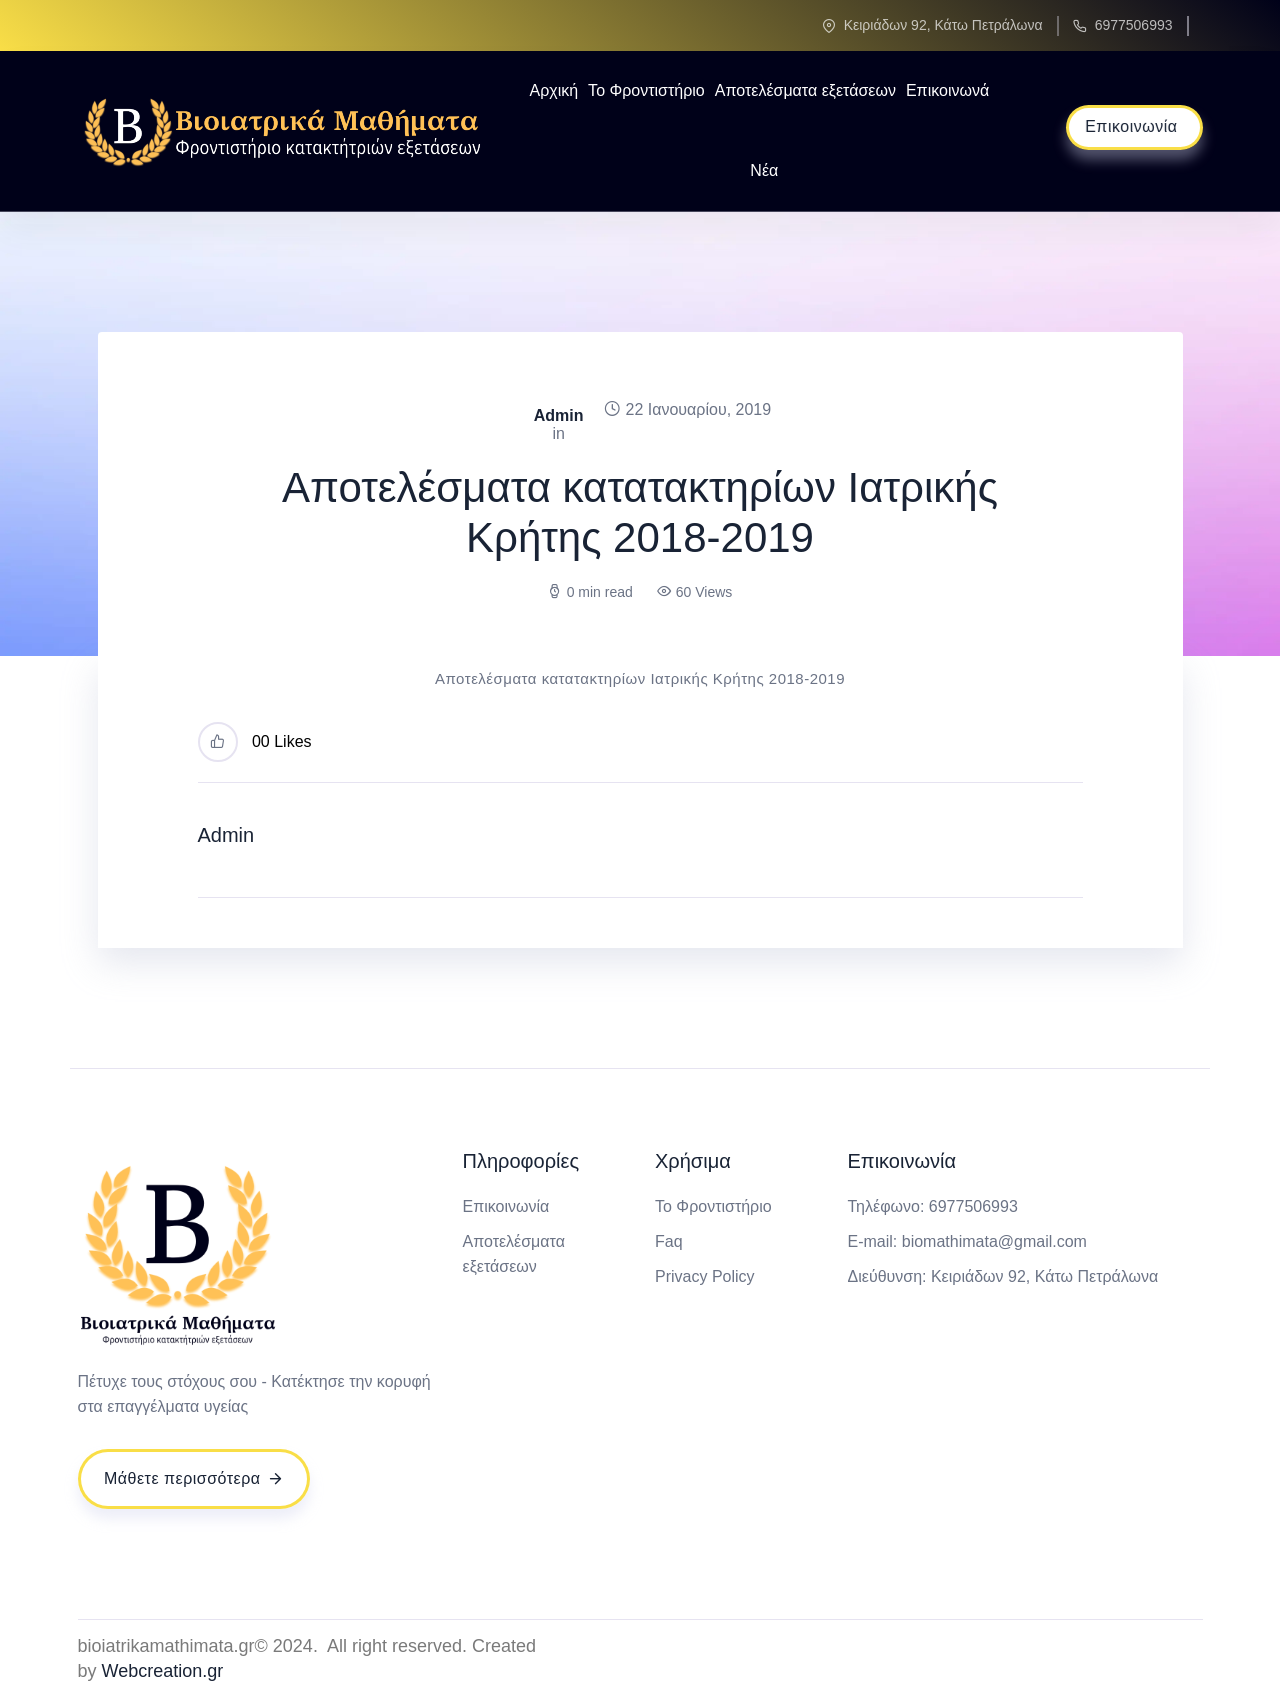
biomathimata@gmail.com (994, 1241)
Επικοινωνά (947, 90)
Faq (669, 1241)
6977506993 (1134, 25)
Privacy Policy (705, 1276)
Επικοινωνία (506, 1206)
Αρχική (553, 90)
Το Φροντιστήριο (646, 90)
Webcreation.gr (163, 1671)
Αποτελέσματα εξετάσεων (805, 90)
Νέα (764, 170)
